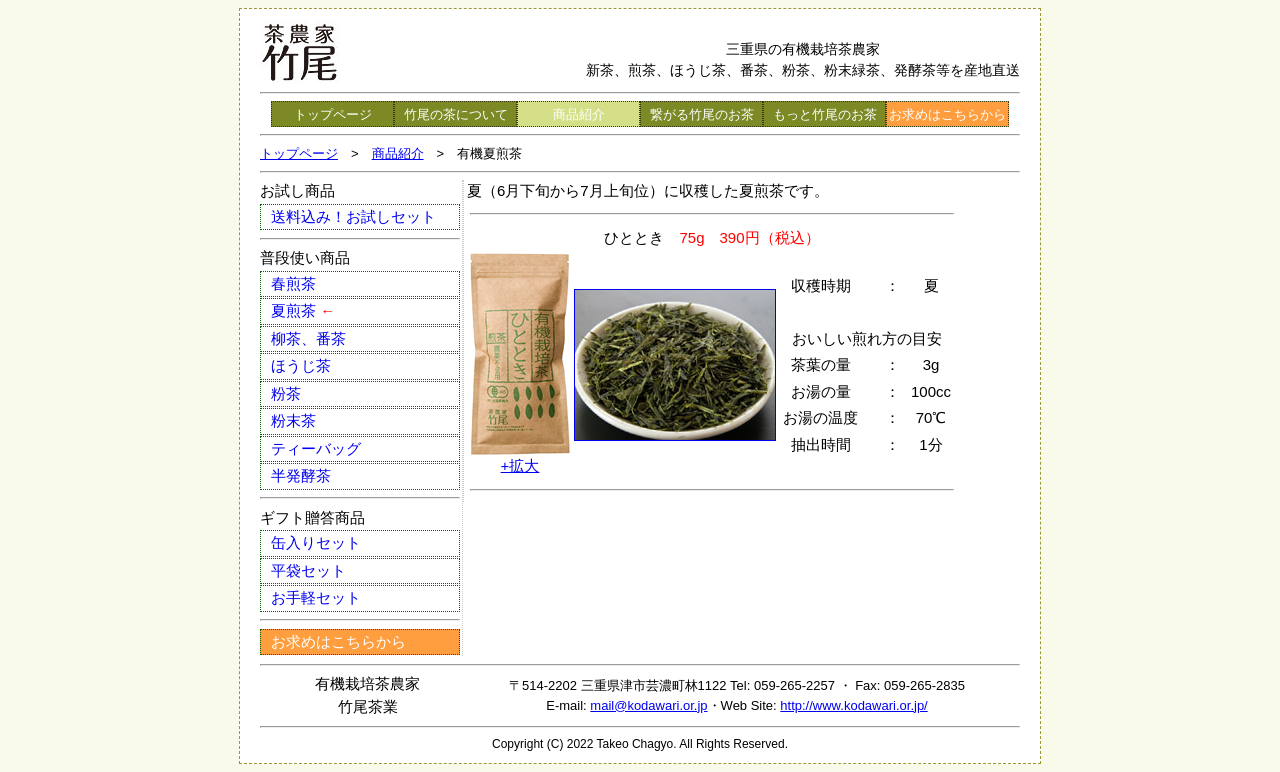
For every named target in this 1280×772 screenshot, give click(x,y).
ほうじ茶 (301, 365)
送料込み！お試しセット (353, 216)
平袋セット (308, 570)
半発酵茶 (301, 475)
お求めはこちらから (947, 114)
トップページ (333, 114)
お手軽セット (316, 597)
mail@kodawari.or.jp (648, 705)
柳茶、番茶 (308, 338)
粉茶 (286, 393)
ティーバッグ (316, 448)
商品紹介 (579, 114)
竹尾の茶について (456, 114)
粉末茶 (293, 420)
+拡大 (520, 465)
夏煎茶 (303, 310)
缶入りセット (316, 542)
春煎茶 (293, 283)
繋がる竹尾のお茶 (702, 114)
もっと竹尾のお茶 (825, 114)
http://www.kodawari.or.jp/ (853, 705)
